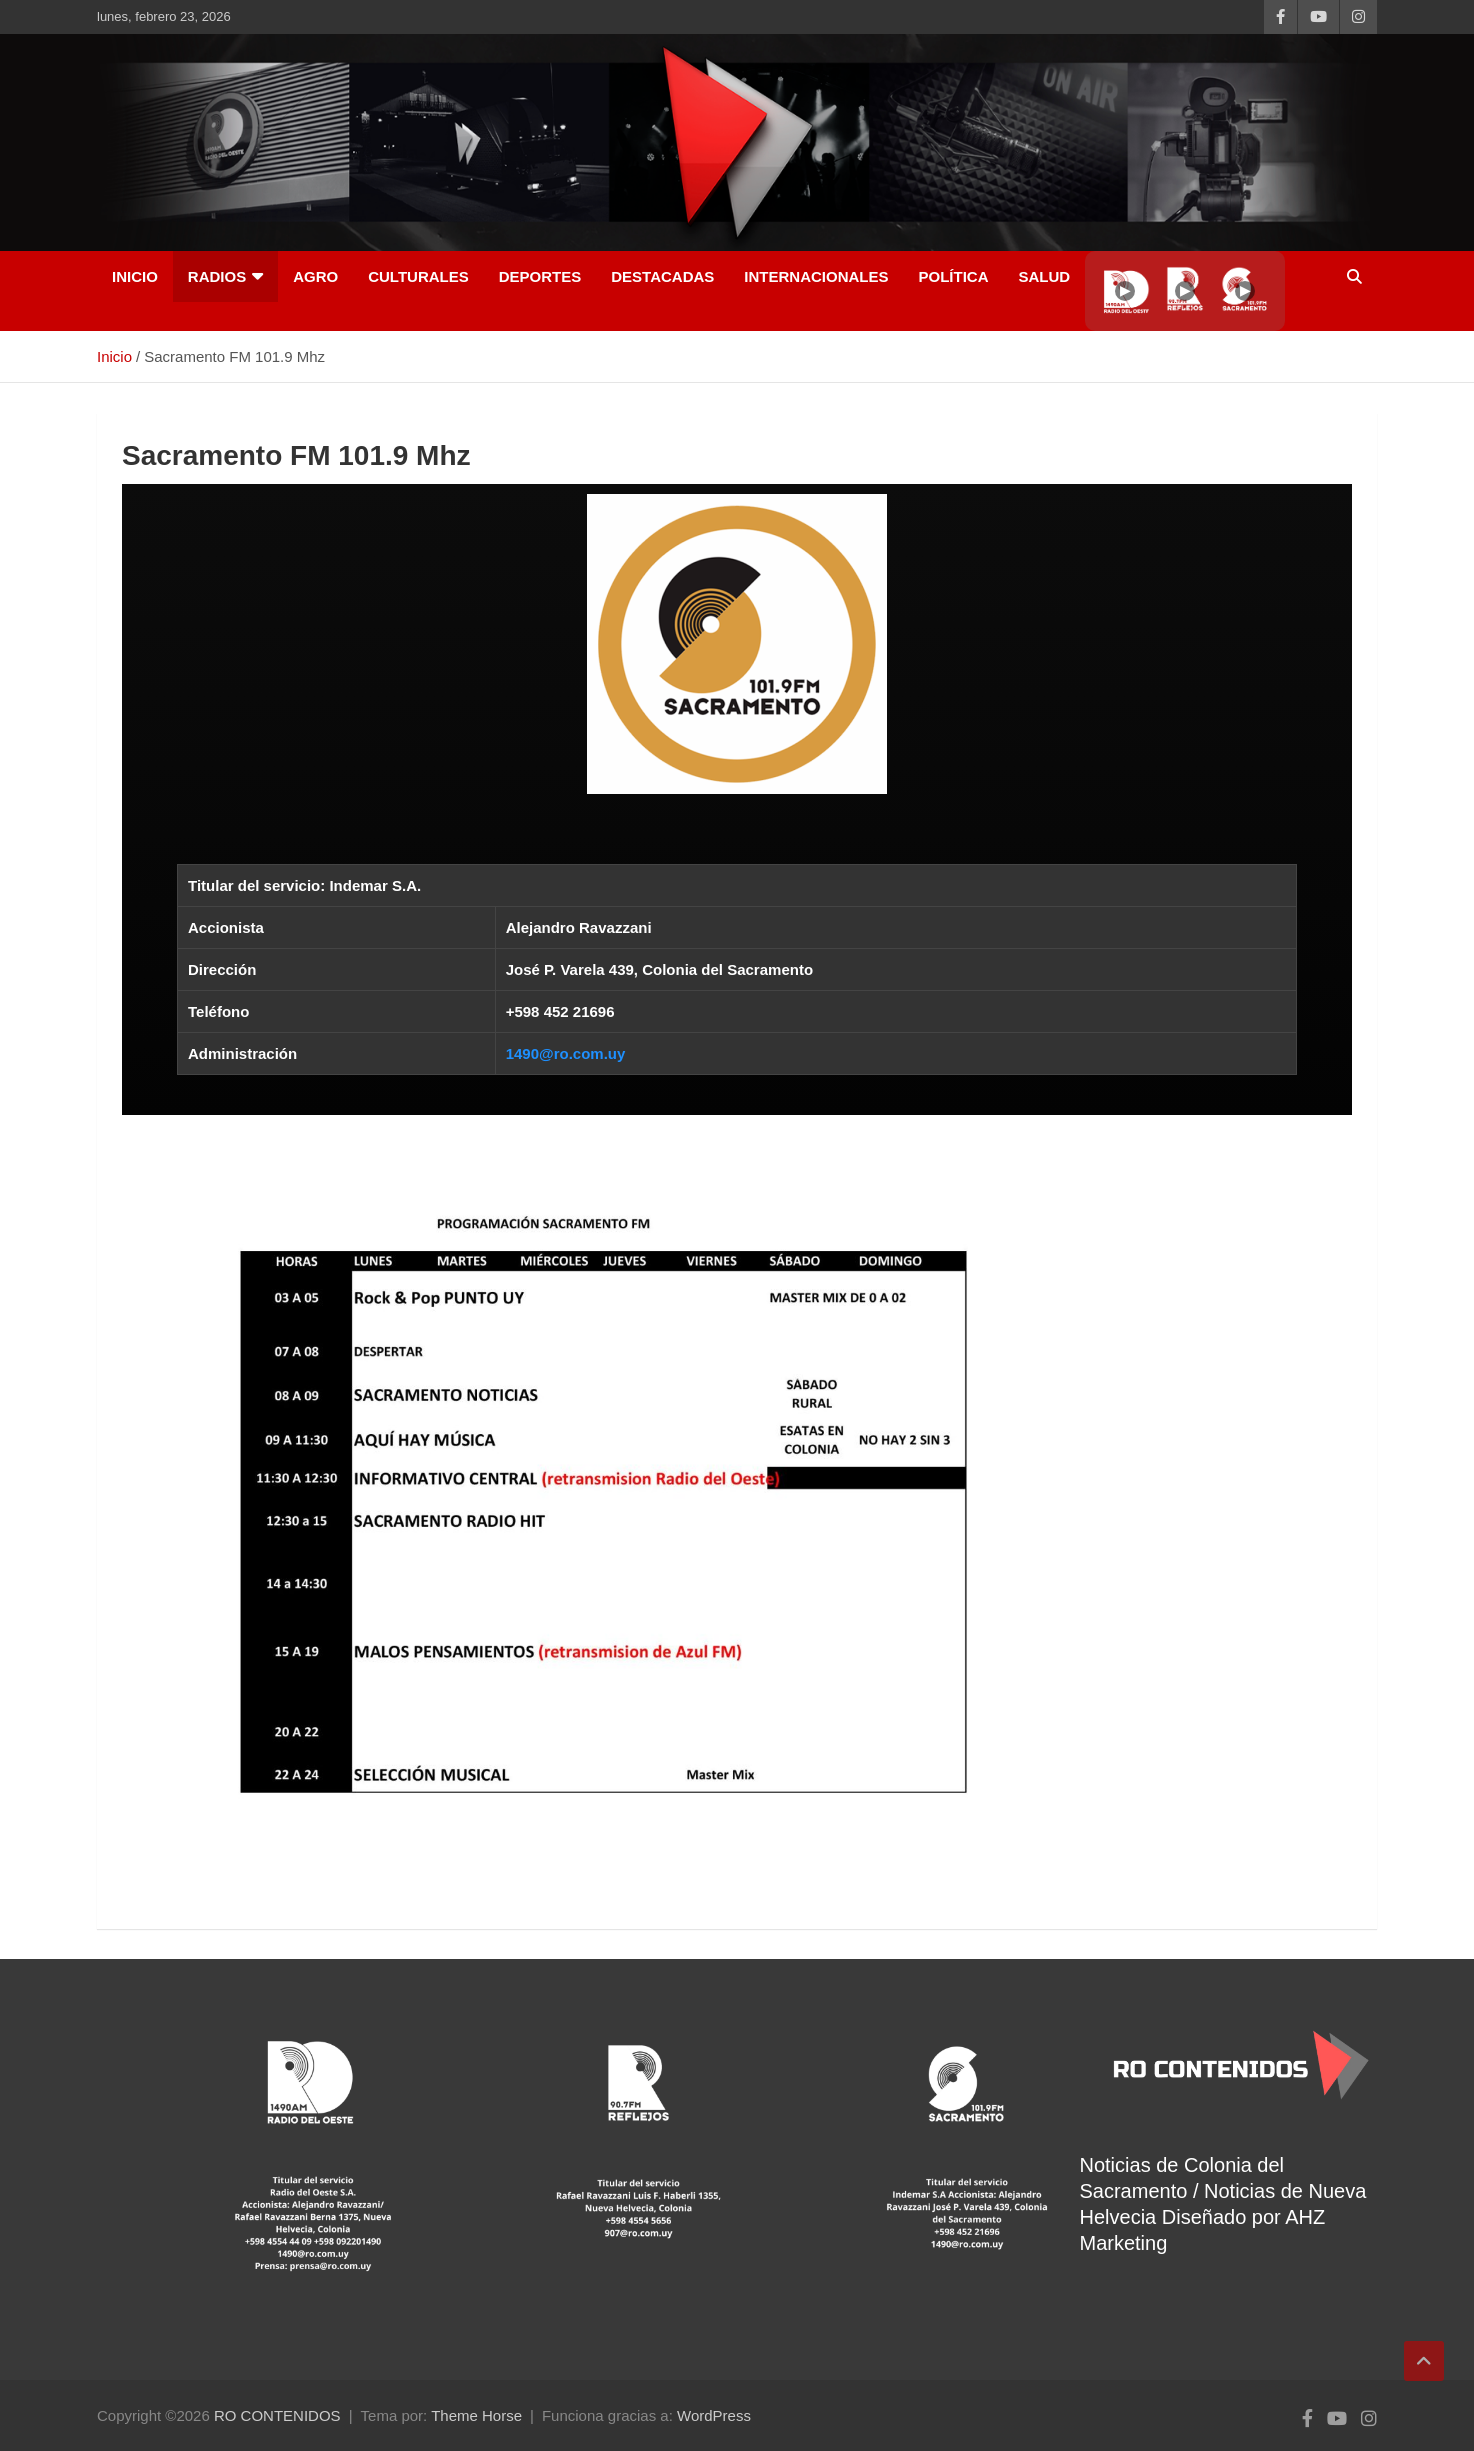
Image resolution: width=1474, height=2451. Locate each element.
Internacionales (816, 276)
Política (953, 276)
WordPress (714, 2415)
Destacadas (662, 276)
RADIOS (217, 276)
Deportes (540, 276)
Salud (1044, 276)
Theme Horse (476, 2415)
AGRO (315, 276)
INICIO (135, 276)
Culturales (418, 276)
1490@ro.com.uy (566, 1053)
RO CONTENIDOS (277, 2415)
